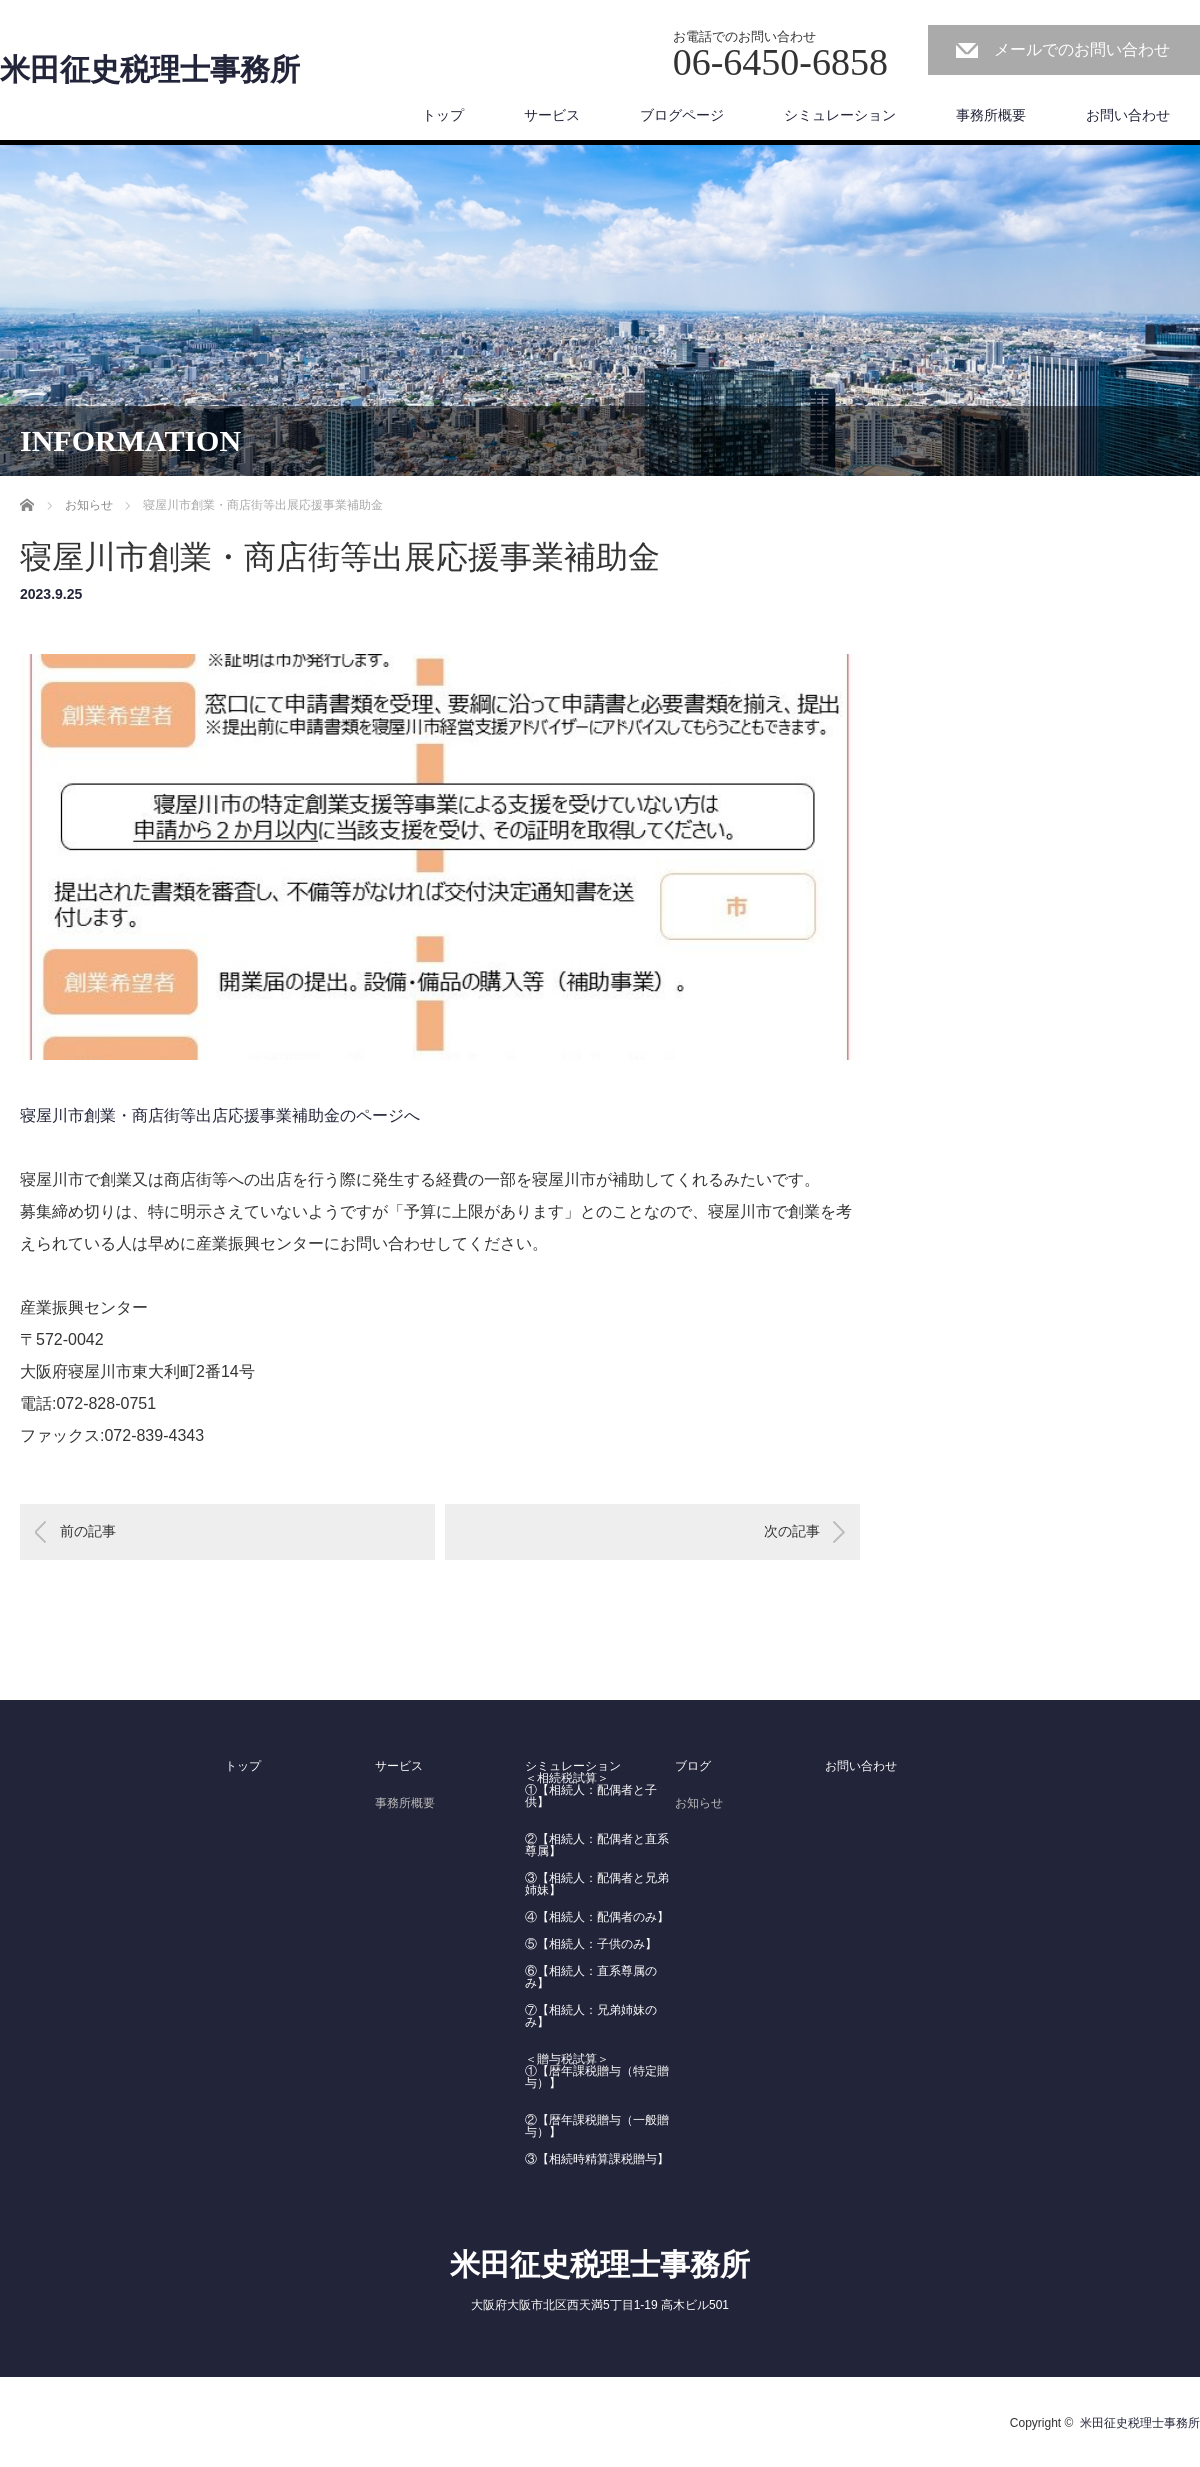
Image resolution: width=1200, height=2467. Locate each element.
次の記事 (792, 1531)
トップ (443, 115)
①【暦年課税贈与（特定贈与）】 (597, 2077)
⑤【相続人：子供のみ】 (591, 1944)
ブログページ (682, 115)
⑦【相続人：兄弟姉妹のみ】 (591, 2016)
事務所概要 (991, 115)
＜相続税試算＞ (567, 1778)
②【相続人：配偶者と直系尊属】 (597, 1845)
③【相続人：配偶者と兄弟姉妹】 (597, 1884)
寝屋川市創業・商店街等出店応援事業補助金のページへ (220, 1115)
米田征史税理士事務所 (150, 70)
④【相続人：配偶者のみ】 (597, 1917)
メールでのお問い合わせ (1082, 49)
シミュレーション (840, 115)
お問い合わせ (1128, 115)
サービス (552, 115)
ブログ (693, 1766)
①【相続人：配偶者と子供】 (591, 1796)
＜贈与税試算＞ (567, 2059)
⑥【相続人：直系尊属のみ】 (591, 1977)
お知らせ (699, 1803)
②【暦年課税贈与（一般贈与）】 (597, 2126)
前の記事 (88, 1531)
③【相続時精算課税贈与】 (597, 2159)
